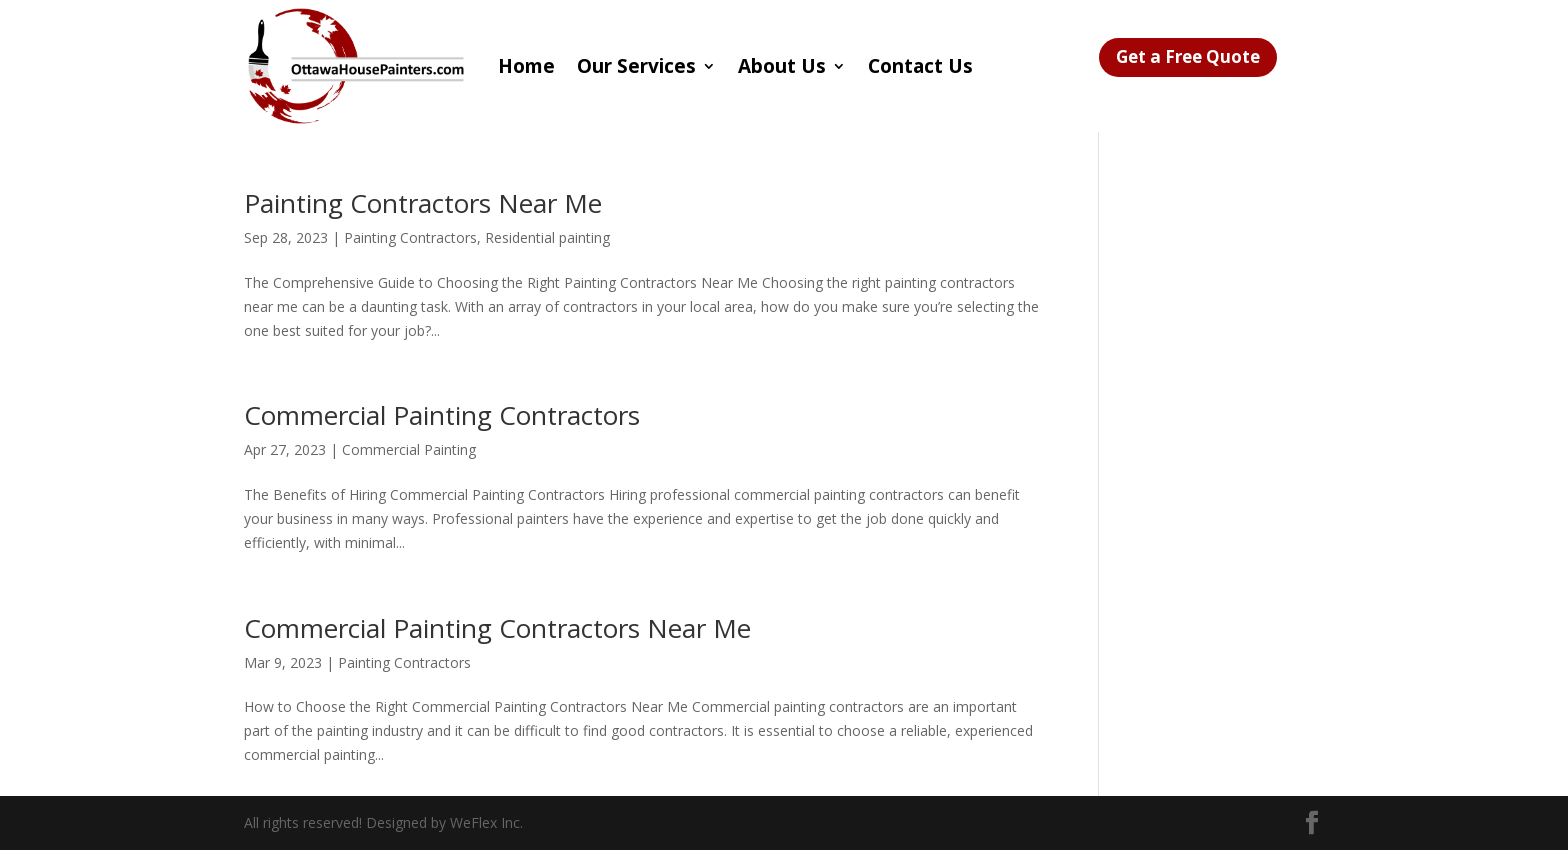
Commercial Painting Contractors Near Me (497, 628)
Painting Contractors (410, 237)
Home (526, 66)
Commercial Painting (409, 449)
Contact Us (920, 66)
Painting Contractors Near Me (423, 203)
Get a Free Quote (1188, 56)
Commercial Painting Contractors (442, 415)
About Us (782, 66)
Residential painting (547, 237)
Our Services (636, 66)
